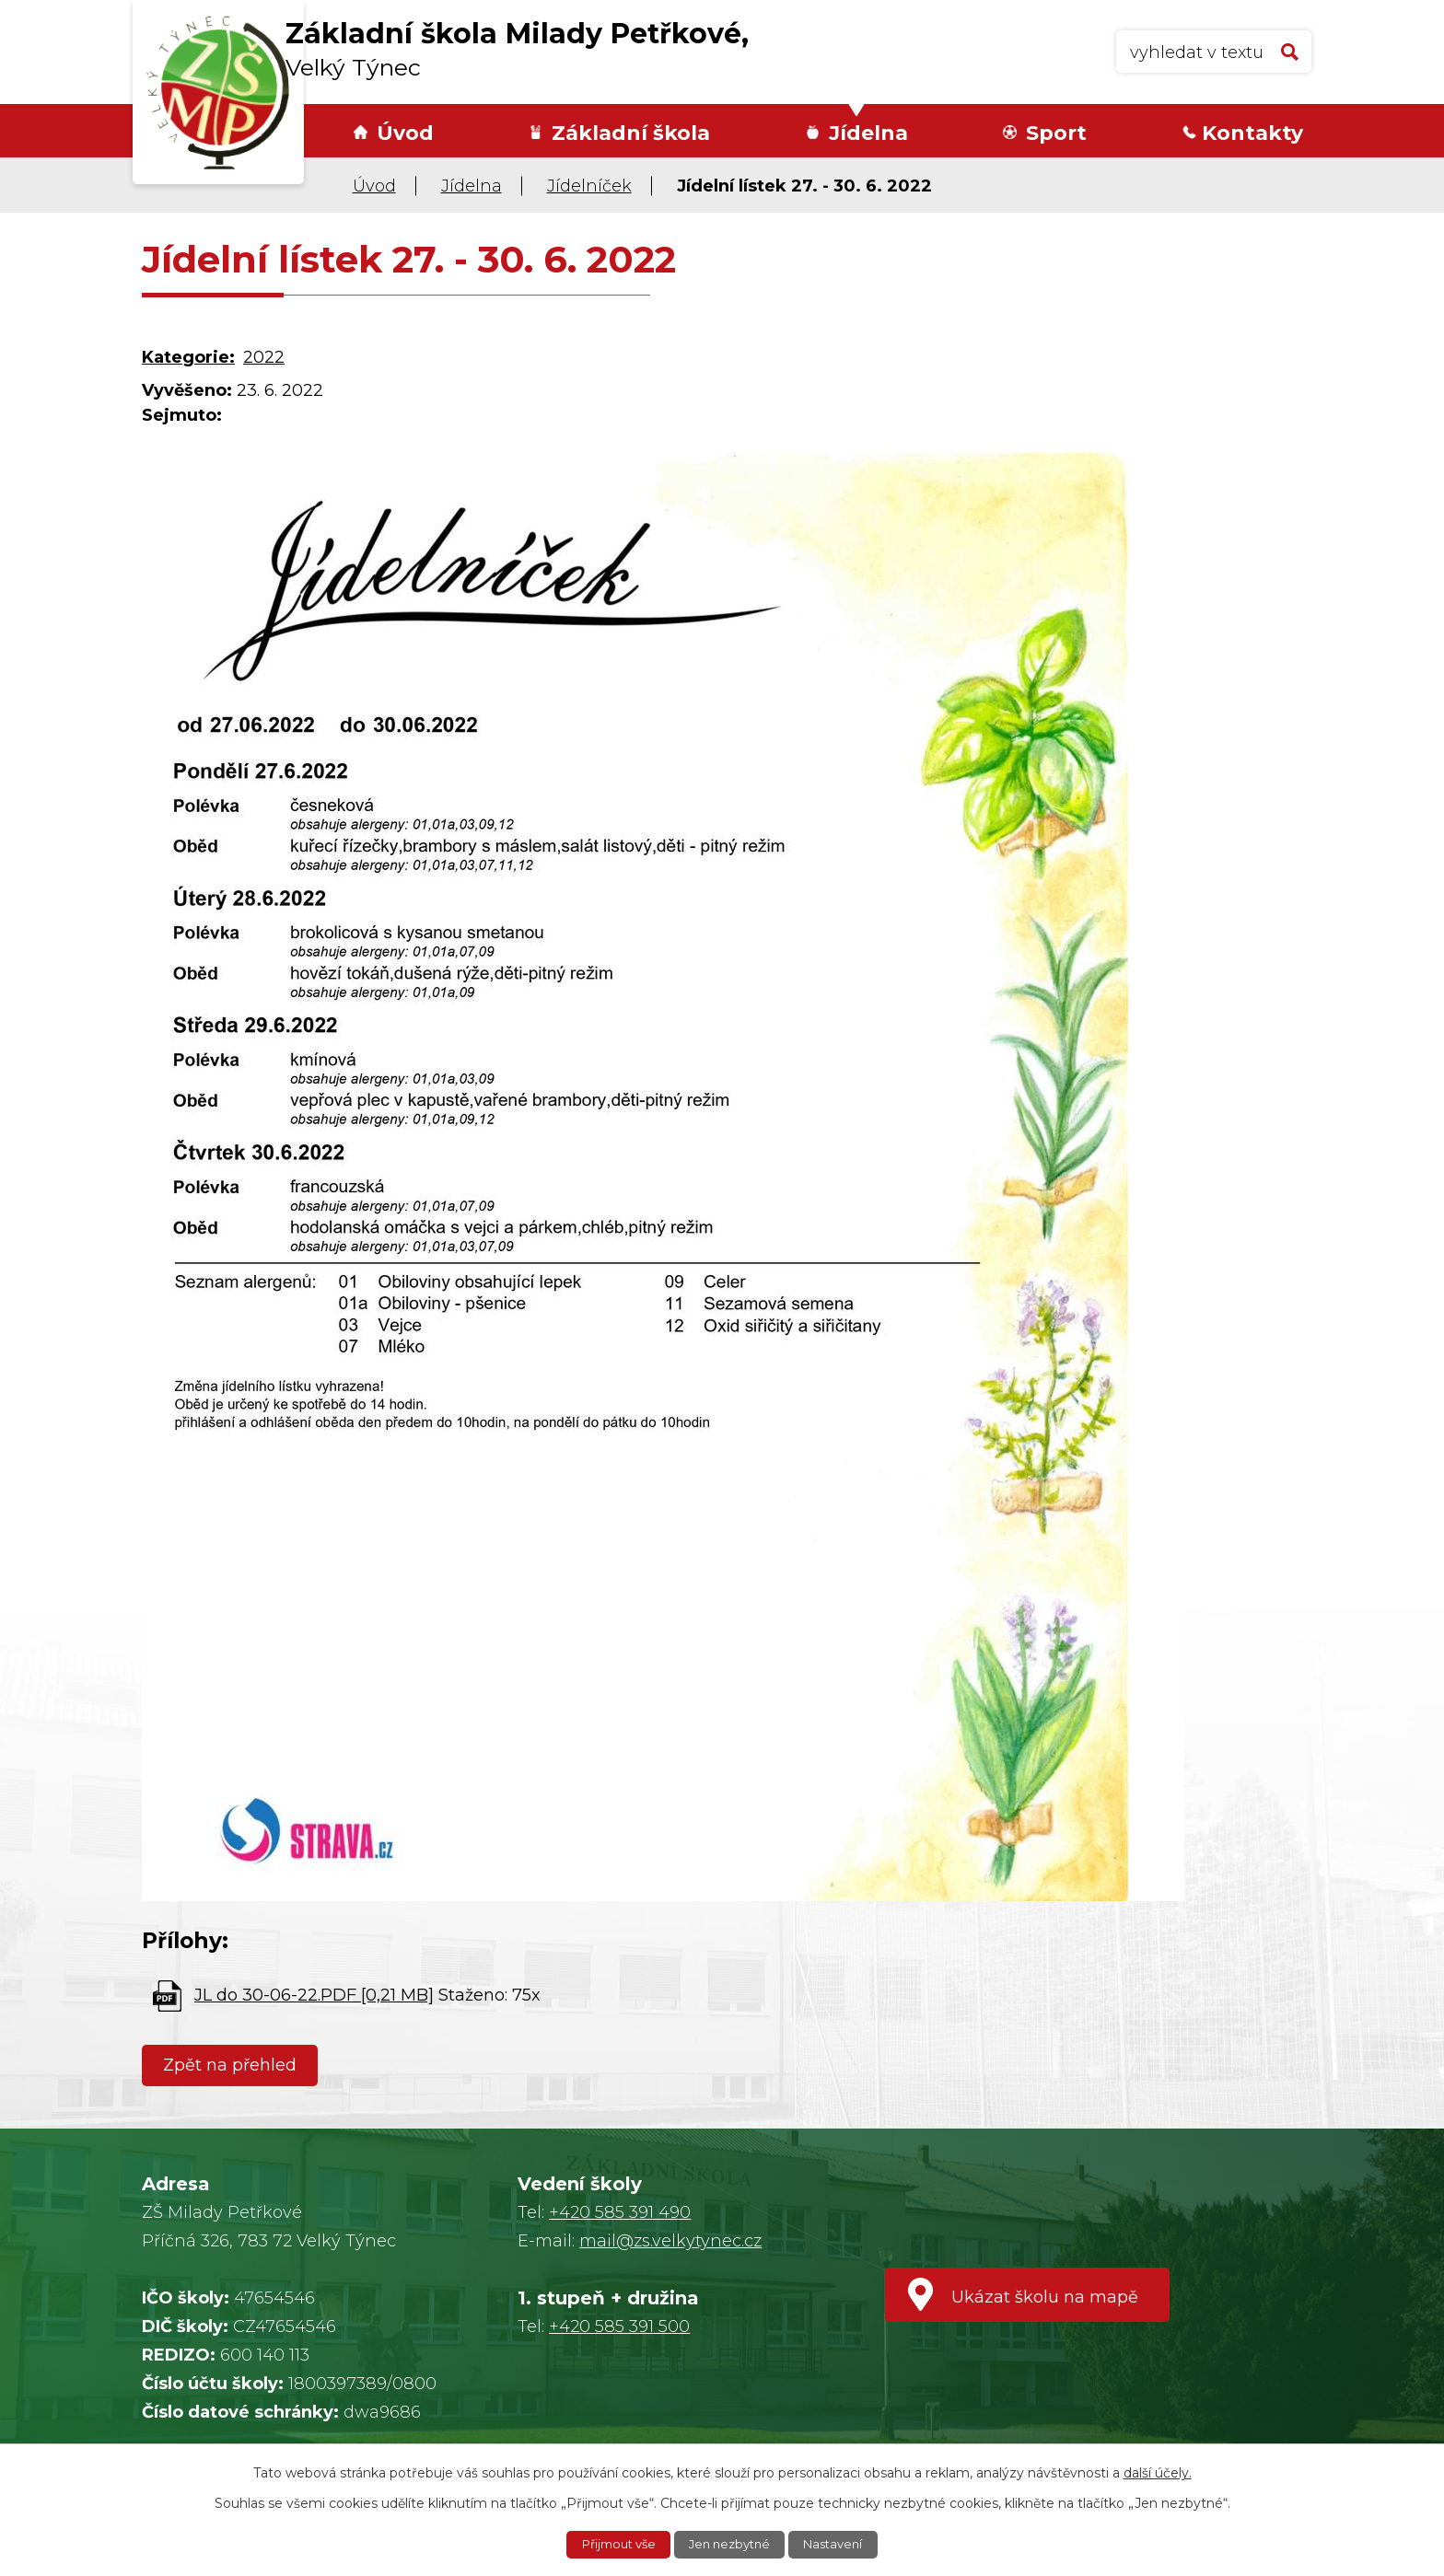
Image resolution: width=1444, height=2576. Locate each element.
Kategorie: (188, 357)
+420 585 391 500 (619, 2326)
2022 (264, 357)
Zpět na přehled (233, 2065)
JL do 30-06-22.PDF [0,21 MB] (314, 1995)
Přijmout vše (612, 2543)
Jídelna (868, 133)
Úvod (405, 133)
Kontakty (1252, 133)
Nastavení (841, 2543)
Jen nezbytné (731, 2543)
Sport (1056, 133)
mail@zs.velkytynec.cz (670, 2241)
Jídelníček (589, 186)
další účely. (1158, 2471)
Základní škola (631, 133)
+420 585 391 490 (620, 2212)
